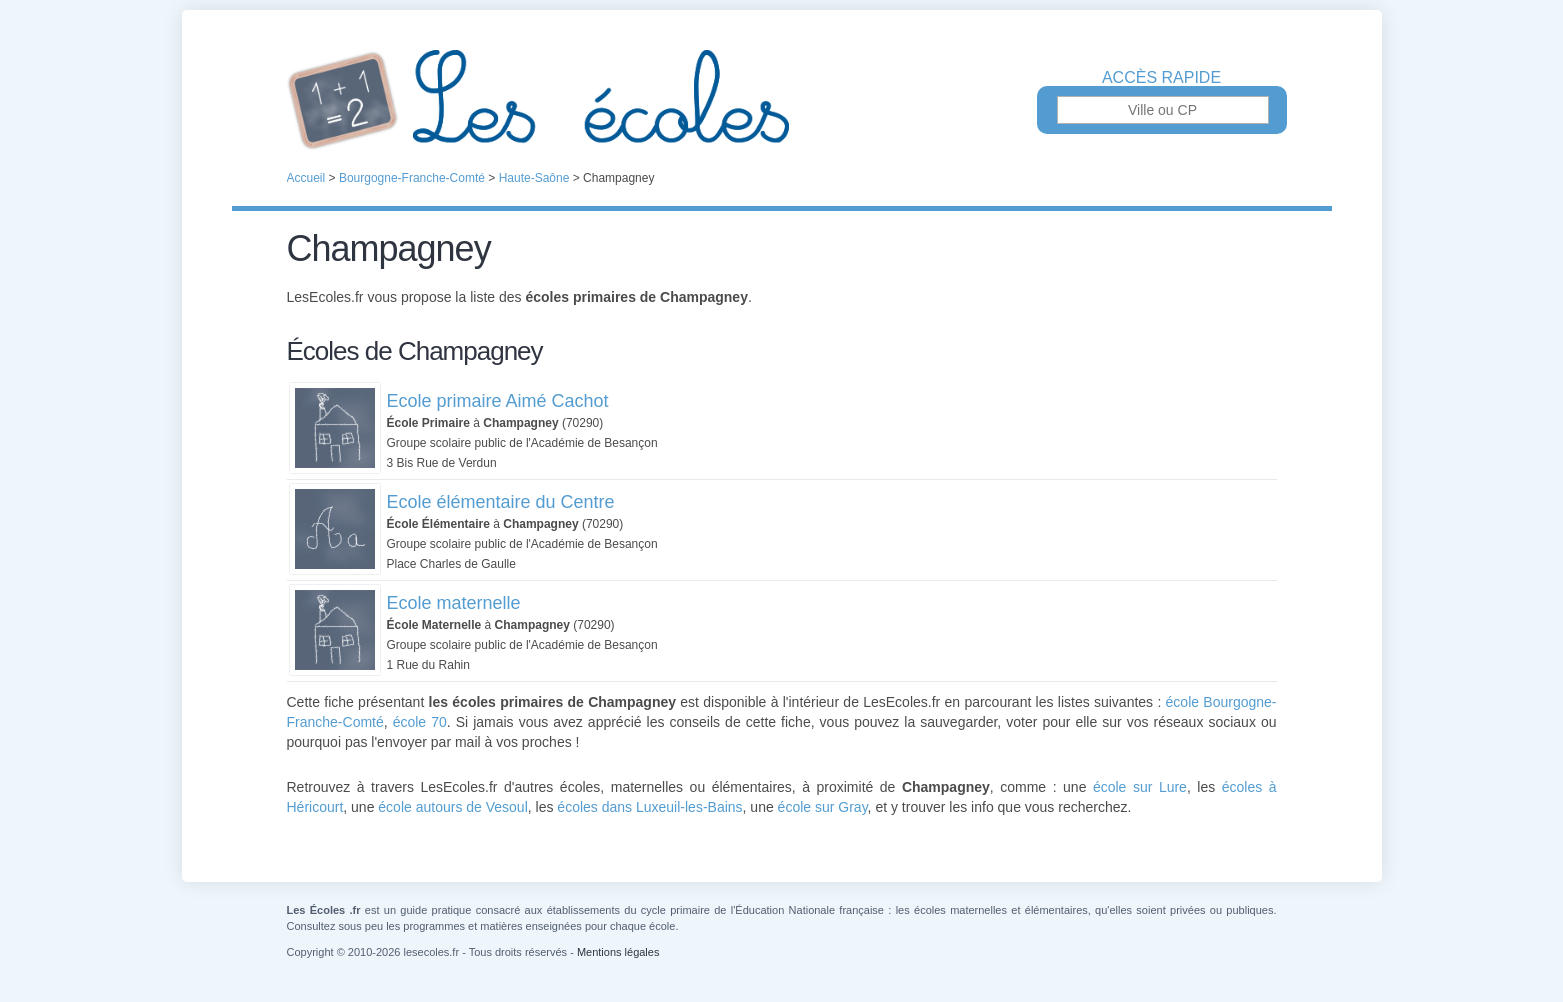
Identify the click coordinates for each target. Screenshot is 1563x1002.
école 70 (420, 722)
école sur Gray (823, 807)
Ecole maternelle (454, 603)
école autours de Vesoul (452, 807)
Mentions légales (618, 952)
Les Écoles (782, 100)
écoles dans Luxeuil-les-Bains (649, 807)
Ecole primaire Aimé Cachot (498, 401)
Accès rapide (1161, 78)
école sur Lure (1140, 787)
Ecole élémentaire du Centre (501, 502)
